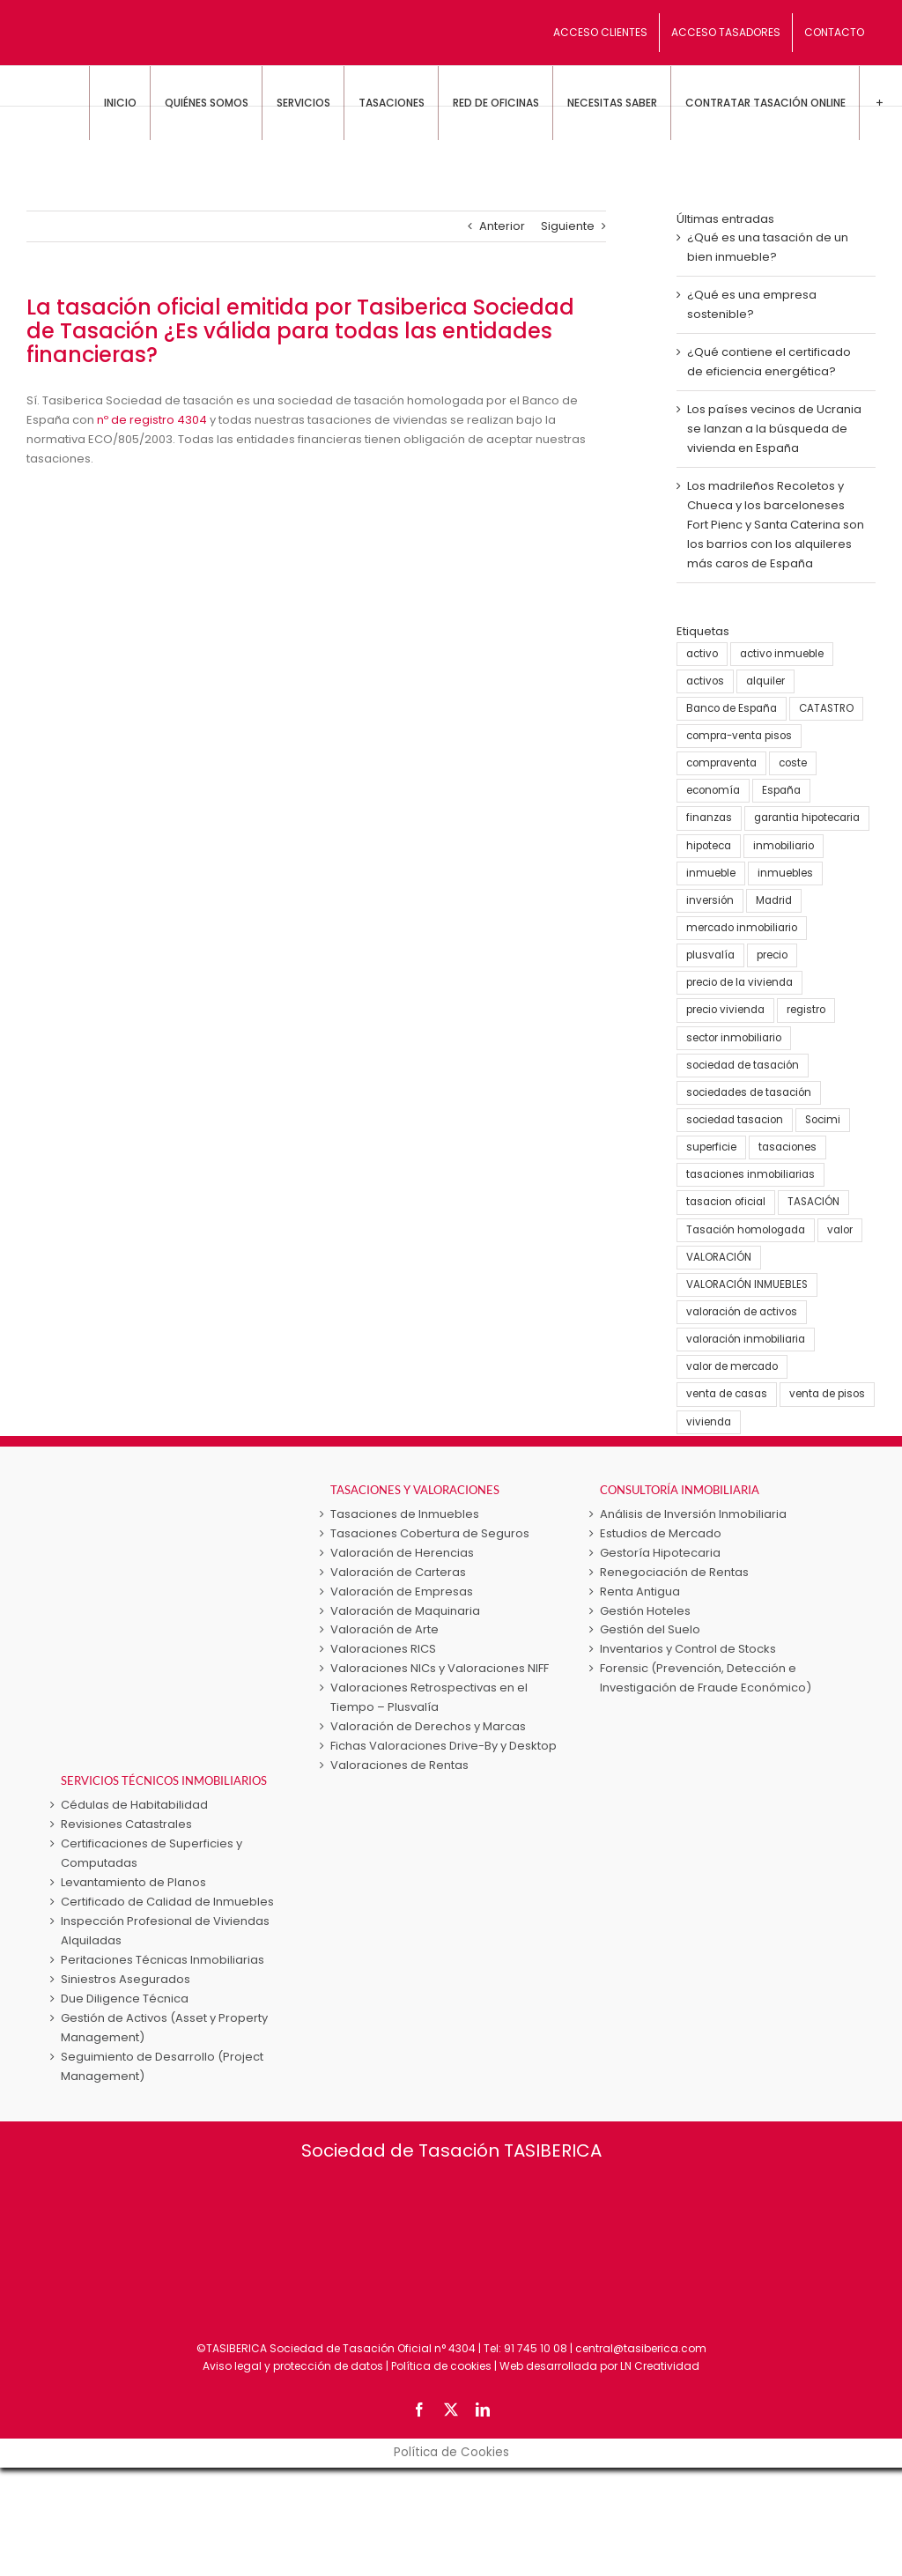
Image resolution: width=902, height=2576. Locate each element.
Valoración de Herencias (402, 1552)
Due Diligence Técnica (125, 1998)
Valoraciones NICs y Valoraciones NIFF (439, 1668)
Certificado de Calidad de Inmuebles (167, 1901)
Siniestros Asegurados (125, 1979)
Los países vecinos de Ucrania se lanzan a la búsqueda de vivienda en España (774, 428)
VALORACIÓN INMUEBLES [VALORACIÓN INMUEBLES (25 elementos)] (747, 1284)
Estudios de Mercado (660, 1533)
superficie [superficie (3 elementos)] (711, 1147)
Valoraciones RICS (383, 1648)
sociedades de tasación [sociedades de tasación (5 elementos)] (748, 1092)
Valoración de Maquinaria (405, 1611)
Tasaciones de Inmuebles (404, 1514)
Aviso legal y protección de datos (293, 2365)
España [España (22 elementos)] (781, 790)
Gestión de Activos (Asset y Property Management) (164, 2028)
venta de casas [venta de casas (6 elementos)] (726, 1394)
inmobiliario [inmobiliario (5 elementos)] (783, 846)
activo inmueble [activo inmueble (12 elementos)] (782, 654)
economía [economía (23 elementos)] (713, 790)
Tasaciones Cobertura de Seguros (429, 1533)
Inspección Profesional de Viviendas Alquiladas (165, 1931)
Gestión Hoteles (645, 1611)
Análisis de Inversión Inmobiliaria (693, 1514)
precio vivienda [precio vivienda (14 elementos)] (725, 1010)
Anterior (502, 226)
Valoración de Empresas (401, 1591)
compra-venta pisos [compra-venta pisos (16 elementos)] (739, 736)
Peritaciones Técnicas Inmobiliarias (162, 1959)
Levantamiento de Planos (133, 1882)
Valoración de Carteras (398, 1572)
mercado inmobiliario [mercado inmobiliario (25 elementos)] (741, 928)
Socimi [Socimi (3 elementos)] (822, 1120)
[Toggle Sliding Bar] (879, 103)
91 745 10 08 (535, 2348)
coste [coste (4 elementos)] (793, 763)
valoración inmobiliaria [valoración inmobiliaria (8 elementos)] (745, 1339)
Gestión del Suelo (650, 1629)
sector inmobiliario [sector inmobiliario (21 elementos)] (733, 1038)
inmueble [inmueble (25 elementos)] (711, 873)
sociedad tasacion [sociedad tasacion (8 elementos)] (734, 1120)
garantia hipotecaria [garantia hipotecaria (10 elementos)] (807, 818)
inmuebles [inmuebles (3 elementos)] (785, 873)
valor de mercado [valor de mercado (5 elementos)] (732, 1366)
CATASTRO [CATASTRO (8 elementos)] (826, 708)
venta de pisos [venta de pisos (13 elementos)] (827, 1394)
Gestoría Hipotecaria (660, 1552)
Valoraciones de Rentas (399, 1765)
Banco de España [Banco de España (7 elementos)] (731, 708)
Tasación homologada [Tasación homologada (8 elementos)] (745, 1230)
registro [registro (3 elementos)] (806, 1010)
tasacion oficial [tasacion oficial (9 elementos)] (725, 1202)
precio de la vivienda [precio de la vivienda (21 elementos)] (739, 982)
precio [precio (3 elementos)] (772, 955)
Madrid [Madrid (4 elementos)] (774, 900)
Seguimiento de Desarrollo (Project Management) (162, 2066)
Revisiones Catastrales (126, 1824)
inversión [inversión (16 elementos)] (710, 900)
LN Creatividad (659, 2365)
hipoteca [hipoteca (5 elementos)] (708, 846)
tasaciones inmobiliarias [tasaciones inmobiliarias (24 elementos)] (750, 1174)
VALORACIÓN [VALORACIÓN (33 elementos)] (718, 1257)
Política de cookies (441, 2365)
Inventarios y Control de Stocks (688, 1648)
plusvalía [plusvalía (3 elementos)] (710, 955)
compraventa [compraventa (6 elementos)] (721, 763)
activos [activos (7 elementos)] (705, 681)
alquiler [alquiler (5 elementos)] (765, 681)
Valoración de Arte (384, 1629)
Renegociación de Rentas (674, 1572)
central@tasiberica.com (640, 2348)
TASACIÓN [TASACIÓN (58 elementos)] (813, 1202)
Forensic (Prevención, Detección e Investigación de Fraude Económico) (705, 1678)
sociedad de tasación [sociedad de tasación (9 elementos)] (742, 1065)
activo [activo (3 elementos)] (702, 654)
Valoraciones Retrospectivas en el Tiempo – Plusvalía (429, 1697)
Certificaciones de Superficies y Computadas (151, 1853)
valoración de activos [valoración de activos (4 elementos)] (741, 1312)
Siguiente (568, 226)
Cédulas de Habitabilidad (134, 1804)
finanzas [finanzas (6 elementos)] (709, 818)
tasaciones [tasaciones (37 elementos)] (787, 1147)
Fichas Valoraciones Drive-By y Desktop (443, 1745)
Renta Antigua (640, 1591)
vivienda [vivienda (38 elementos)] (708, 1422)
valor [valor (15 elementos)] (840, 1230)
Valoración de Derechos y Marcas (428, 1726)
